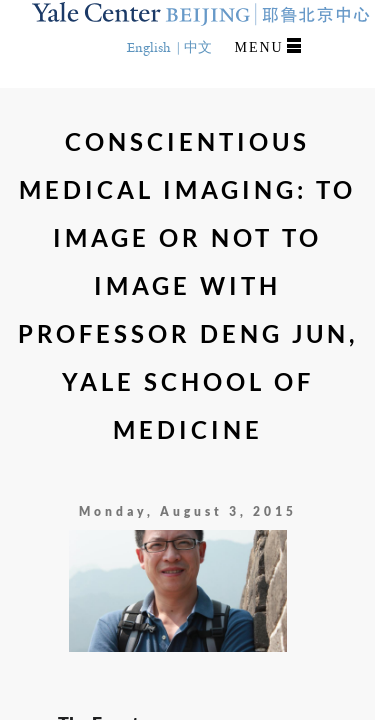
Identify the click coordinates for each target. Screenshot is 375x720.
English (149, 47)
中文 (198, 47)
